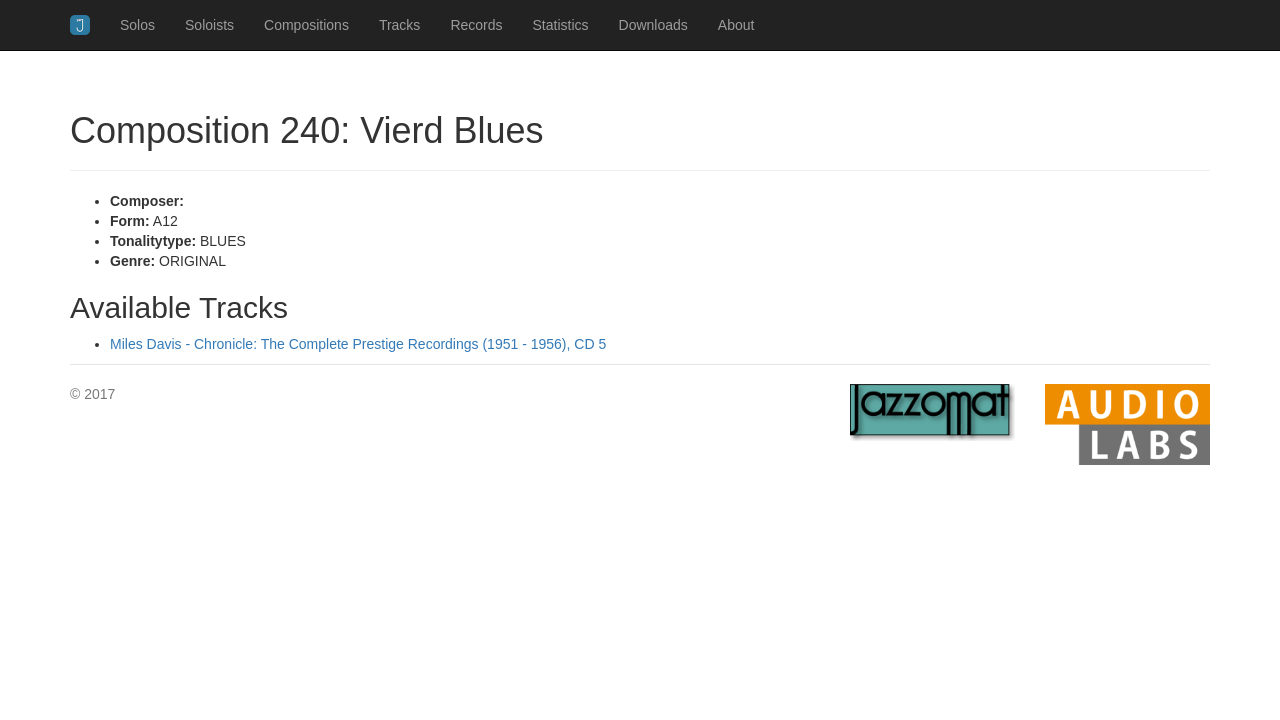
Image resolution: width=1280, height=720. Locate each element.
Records (476, 25)
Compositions (306, 25)
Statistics (561, 25)
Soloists (209, 25)
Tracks (399, 25)
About (736, 25)
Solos (137, 25)
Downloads (653, 25)
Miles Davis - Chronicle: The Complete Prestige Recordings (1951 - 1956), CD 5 (358, 344)
